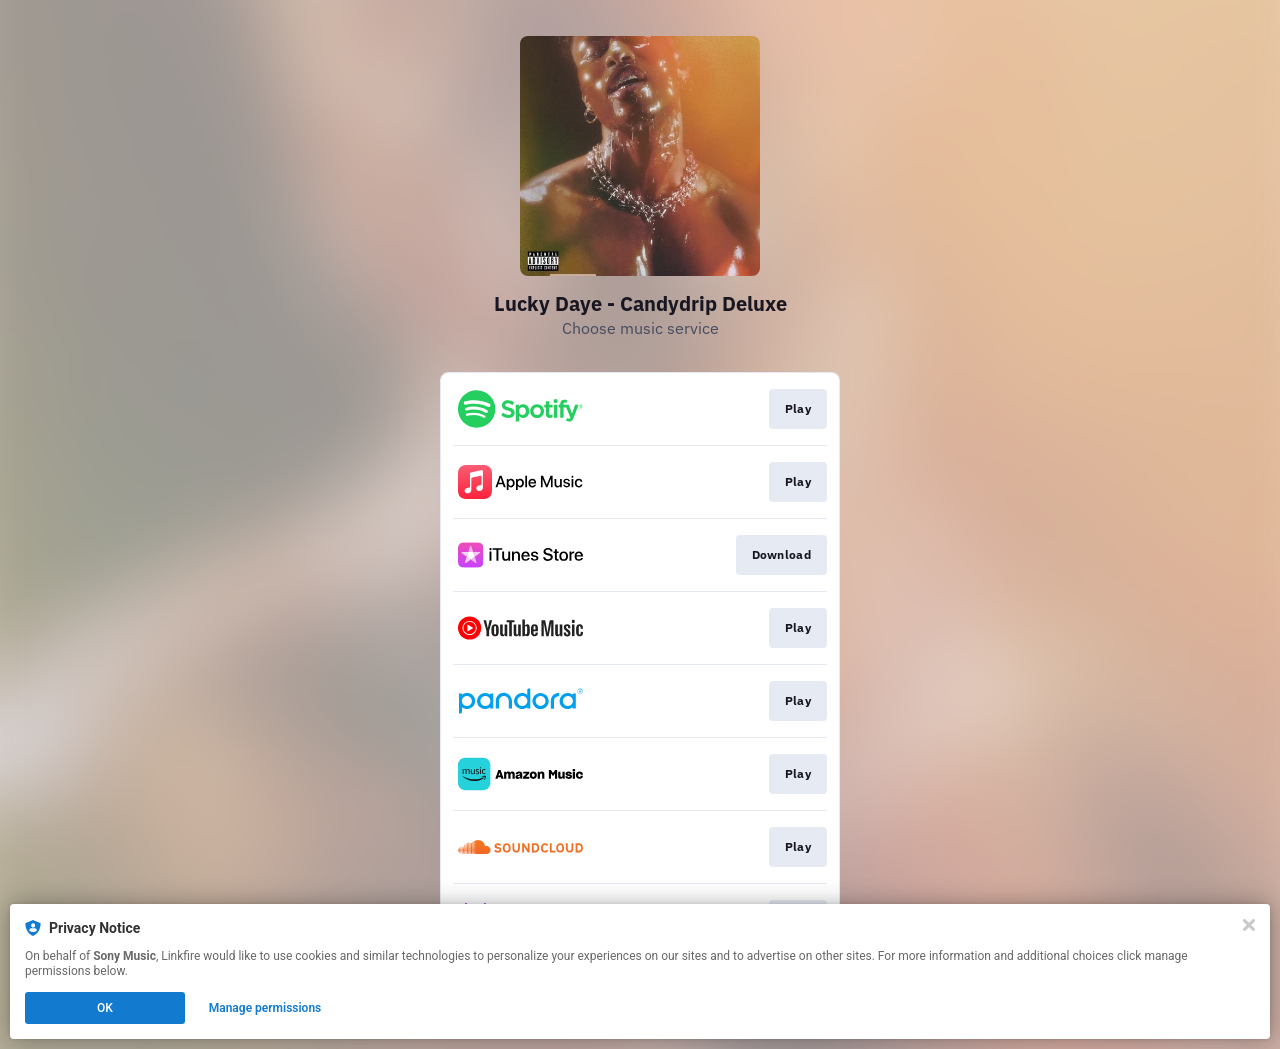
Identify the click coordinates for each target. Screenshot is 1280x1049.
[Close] (1249, 925)
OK (105, 1008)
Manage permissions (265, 1008)
